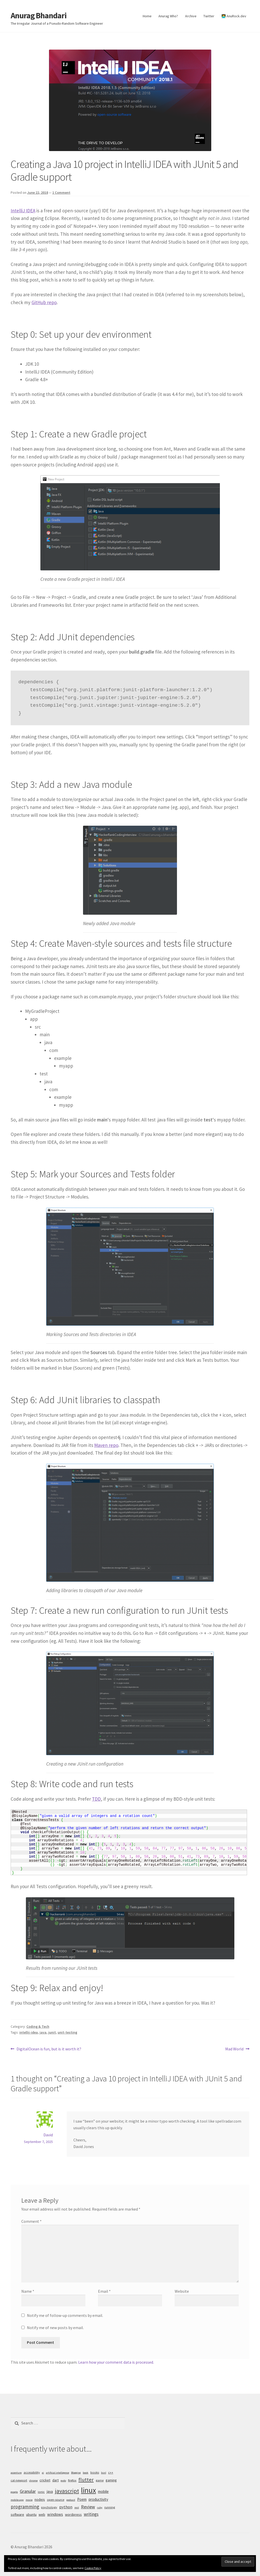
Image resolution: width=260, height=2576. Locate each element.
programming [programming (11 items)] (25, 2507)
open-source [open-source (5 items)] (55, 2499)
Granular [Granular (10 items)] (28, 2491)
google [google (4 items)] (14, 2492)
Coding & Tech (37, 2026)
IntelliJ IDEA (23, 211)
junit (52, 2032)
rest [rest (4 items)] (76, 2507)
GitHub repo (44, 302)
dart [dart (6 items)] (55, 2480)
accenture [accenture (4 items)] (16, 2472)
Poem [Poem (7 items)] (82, 2499)
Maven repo (106, 1445)
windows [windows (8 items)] (55, 2514)
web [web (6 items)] (42, 2514)
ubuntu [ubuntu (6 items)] (31, 2514)
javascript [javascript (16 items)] (67, 2490)
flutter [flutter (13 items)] (86, 2479)
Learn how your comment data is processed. (116, 2362)
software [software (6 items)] (17, 2514)
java (43, 2032)
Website (182, 2291)
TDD (96, 1799)
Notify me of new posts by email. (55, 2327)
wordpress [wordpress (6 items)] (73, 2514)
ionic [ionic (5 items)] (41, 2492)
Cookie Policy (93, 2568)
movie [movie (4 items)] (29, 2499)
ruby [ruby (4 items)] (99, 2507)
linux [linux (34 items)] (88, 2490)
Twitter (208, 16)
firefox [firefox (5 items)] (72, 2480)
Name (27, 2291)
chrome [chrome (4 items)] (33, 2480)
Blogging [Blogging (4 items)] (76, 2472)
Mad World (234, 2049)
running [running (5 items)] (109, 2507)
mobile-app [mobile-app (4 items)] (17, 2499)
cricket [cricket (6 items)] (45, 2480)
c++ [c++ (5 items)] (110, 2472)
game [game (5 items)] (100, 2480)
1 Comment (61, 192)
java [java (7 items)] (50, 2491)
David (48, 2134)
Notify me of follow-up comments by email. (65, 2315)
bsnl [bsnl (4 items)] (103, 2472)
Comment (31, 2221)
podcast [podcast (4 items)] (70, 2499)
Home (147, 16)
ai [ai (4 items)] (43, 2472)
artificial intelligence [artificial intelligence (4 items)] (57, 2472)
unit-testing (67, 2032)
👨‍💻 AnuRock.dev (233, 16)
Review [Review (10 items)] (88, 2507)
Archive (191, 16)
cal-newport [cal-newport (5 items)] (19, 2480)
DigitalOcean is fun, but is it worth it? (48, 2049)
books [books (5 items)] (94, 2472)
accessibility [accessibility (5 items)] (32, 2472)
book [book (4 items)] (85, 2472)
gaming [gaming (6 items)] (111, 2480)
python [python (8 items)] (65, 2506)
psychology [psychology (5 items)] (49, 2507)
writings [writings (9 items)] (91, 2514)
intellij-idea (28, 2032)
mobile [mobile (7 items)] (103, 2491)
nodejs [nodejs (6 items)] (40, 2499)
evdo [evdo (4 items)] (63, 2480)
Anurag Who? (168, 16)
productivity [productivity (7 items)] (98, 2499)
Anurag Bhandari (39, 15)
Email (104, 2291)
